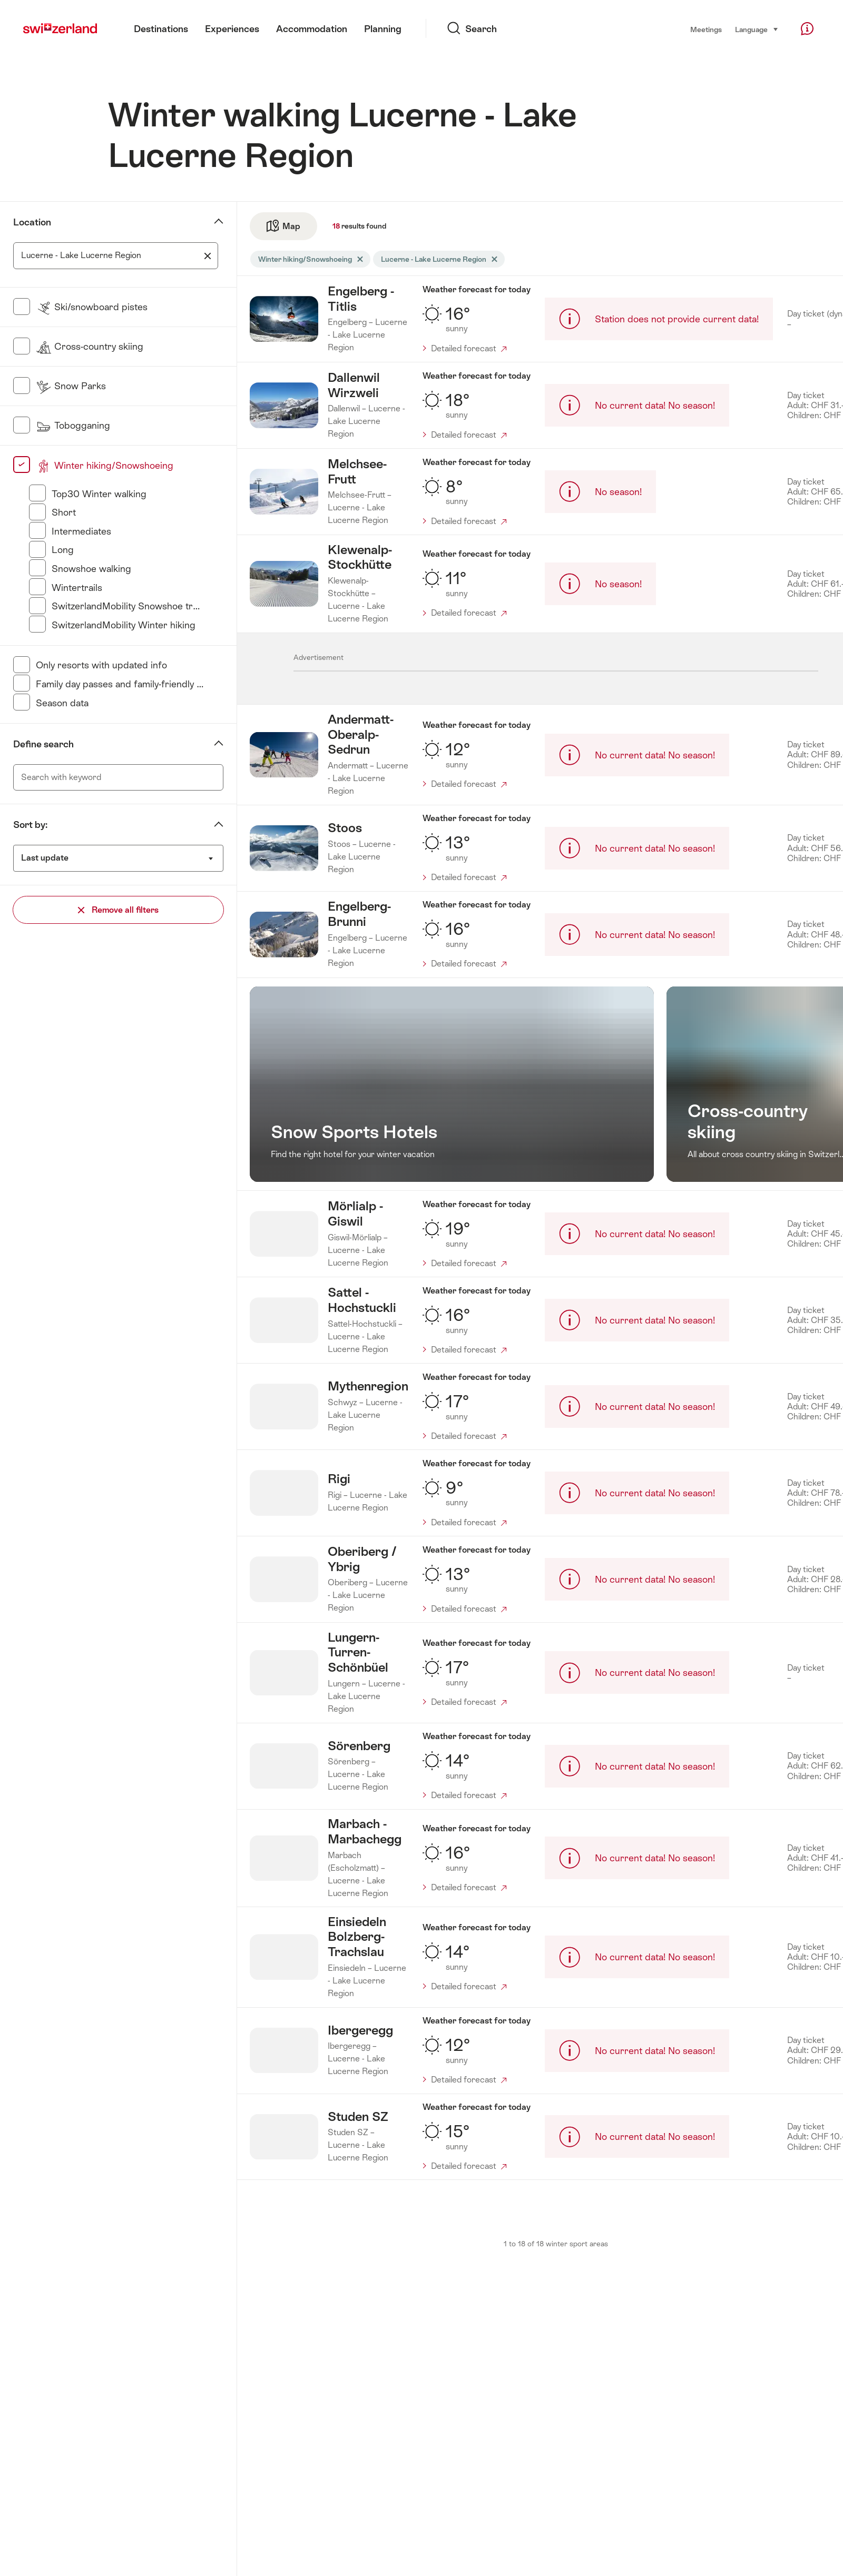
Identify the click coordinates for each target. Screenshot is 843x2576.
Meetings (706, 29)
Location (32, 222)
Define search (43, 743)
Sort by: (30, 824)
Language (757, 29)
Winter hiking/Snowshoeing (104, 465)
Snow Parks (71, 385)
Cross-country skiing (89, 346)
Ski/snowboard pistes (92, 306)
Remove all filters (118, 910)
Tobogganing (73, 425)
